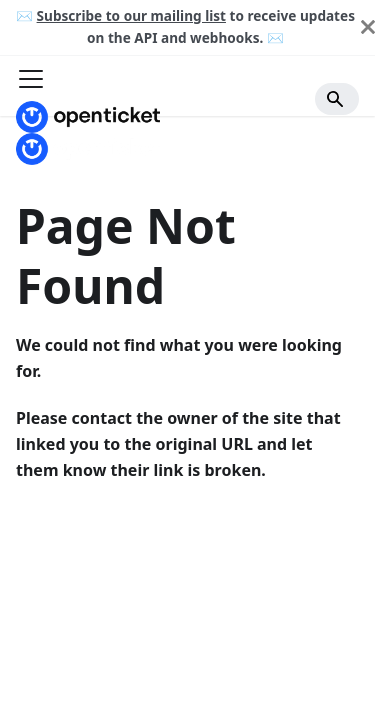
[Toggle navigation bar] (31, 81)
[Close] (368, 27)
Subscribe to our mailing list (131, 15)
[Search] (337, 99)
